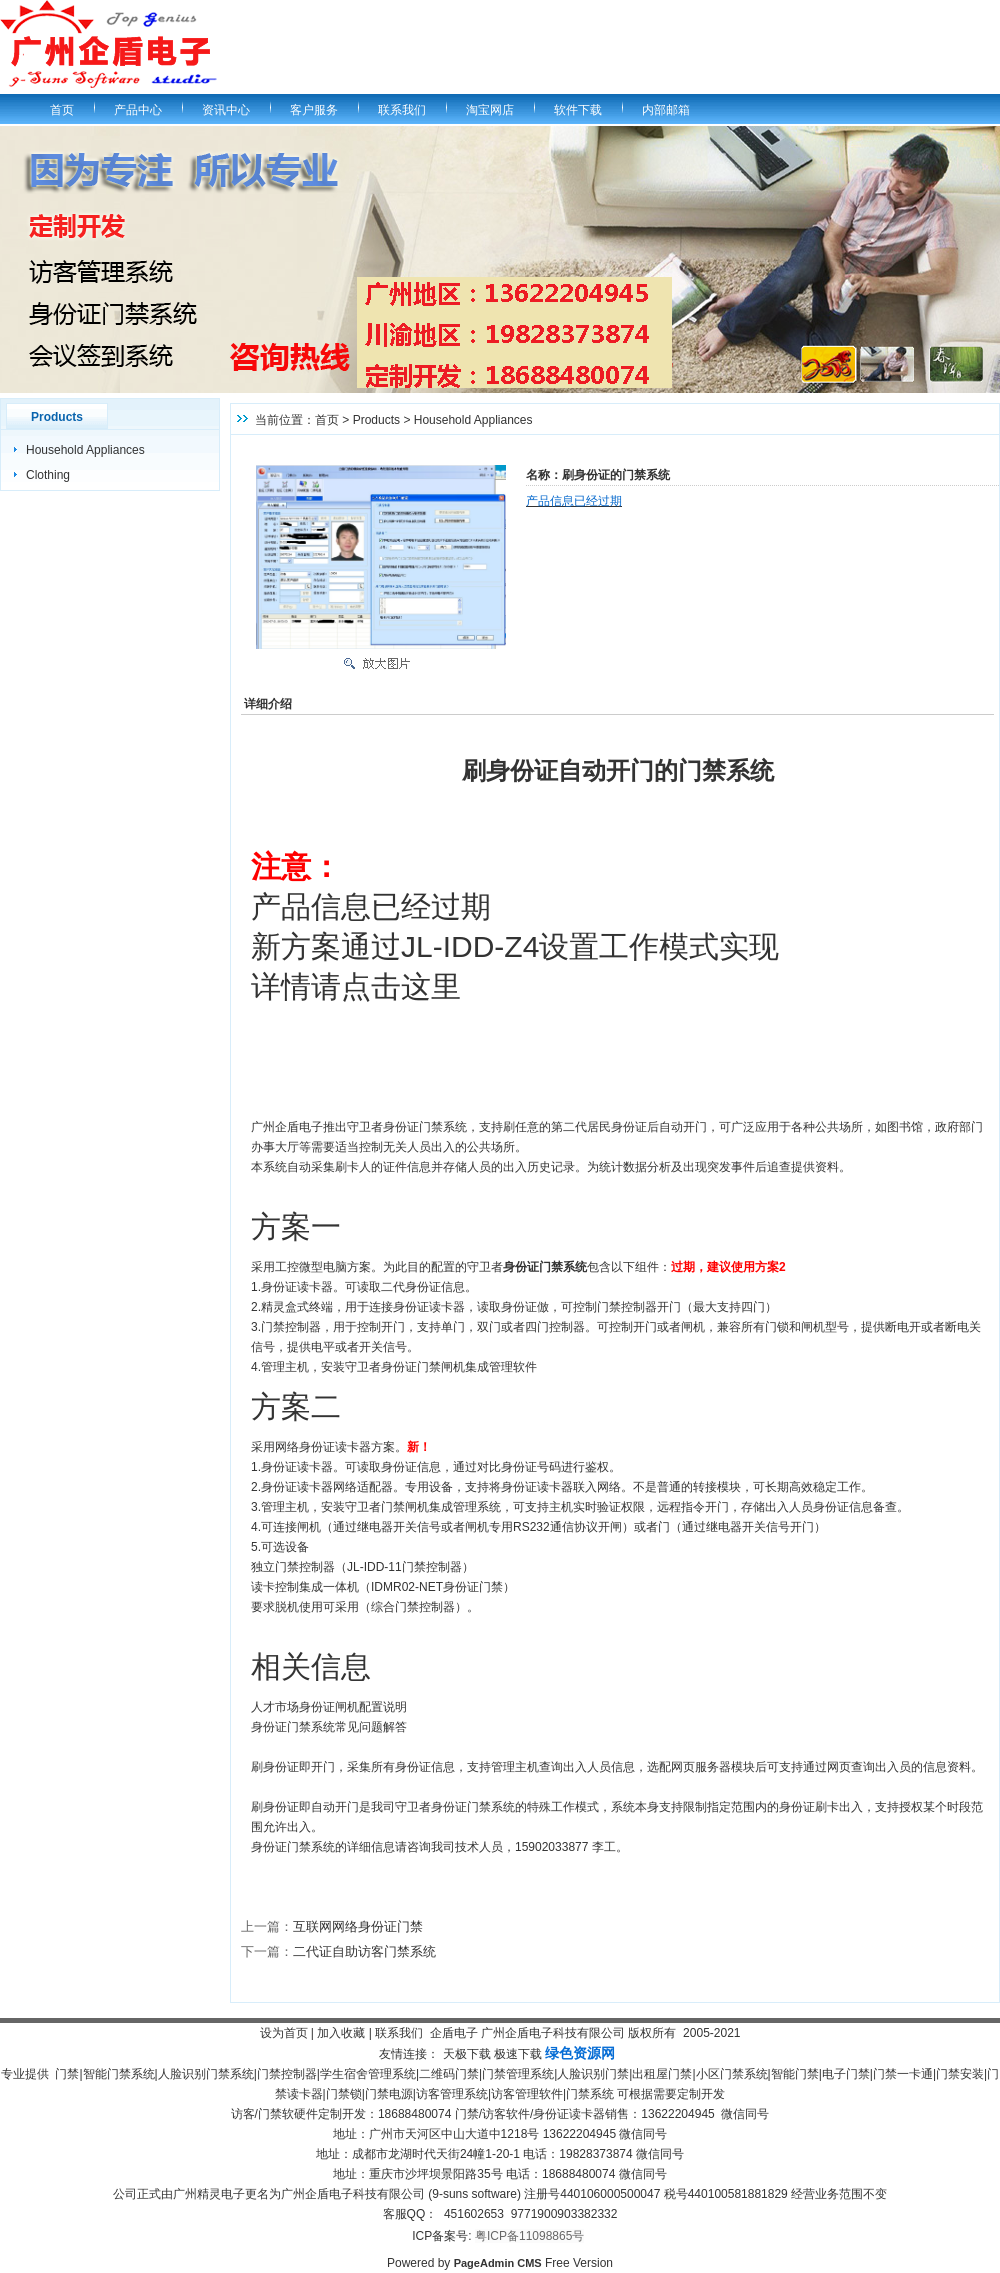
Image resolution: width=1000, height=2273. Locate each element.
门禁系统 (590, 2094)
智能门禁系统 (119, 2074)
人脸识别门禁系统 (206, 2074)
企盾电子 (454, 2033)
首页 (62, 110)
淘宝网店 (490, 110)
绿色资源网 (580, 2053)
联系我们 (402, 110)
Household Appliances (85, 450)
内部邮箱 (666, 110)
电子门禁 (846, 2074)
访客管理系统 (452, 2094)
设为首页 (284, 2033)
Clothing (48, 475)
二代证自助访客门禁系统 (364, 1951)
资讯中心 (226, 110)
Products (376, 420)
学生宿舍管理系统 (368, 2074)
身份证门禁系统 (473, 1807)
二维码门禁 (449, 2074)
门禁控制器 (287, 2074)
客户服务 (314, 110)
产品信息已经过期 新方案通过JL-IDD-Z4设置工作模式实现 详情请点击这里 (515, 946)
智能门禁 (795, 2074)
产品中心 (138, 110)
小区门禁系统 (732, 2074)
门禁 (67, 2074)
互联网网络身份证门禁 (358, 1926)
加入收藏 (341, 2033)
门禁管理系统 (518, 2074)
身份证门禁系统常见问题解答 (329, 1727)
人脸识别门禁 (593, 2074)
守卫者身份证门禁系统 (407, 1127)
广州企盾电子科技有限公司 (553, 2033)
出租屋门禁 (662, 2074)
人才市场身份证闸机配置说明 (329, 1707)
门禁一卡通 (903, 2074)
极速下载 (518, 2054)
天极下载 (467, 2054)
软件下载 (578, 110)
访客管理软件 (527, 2094)
